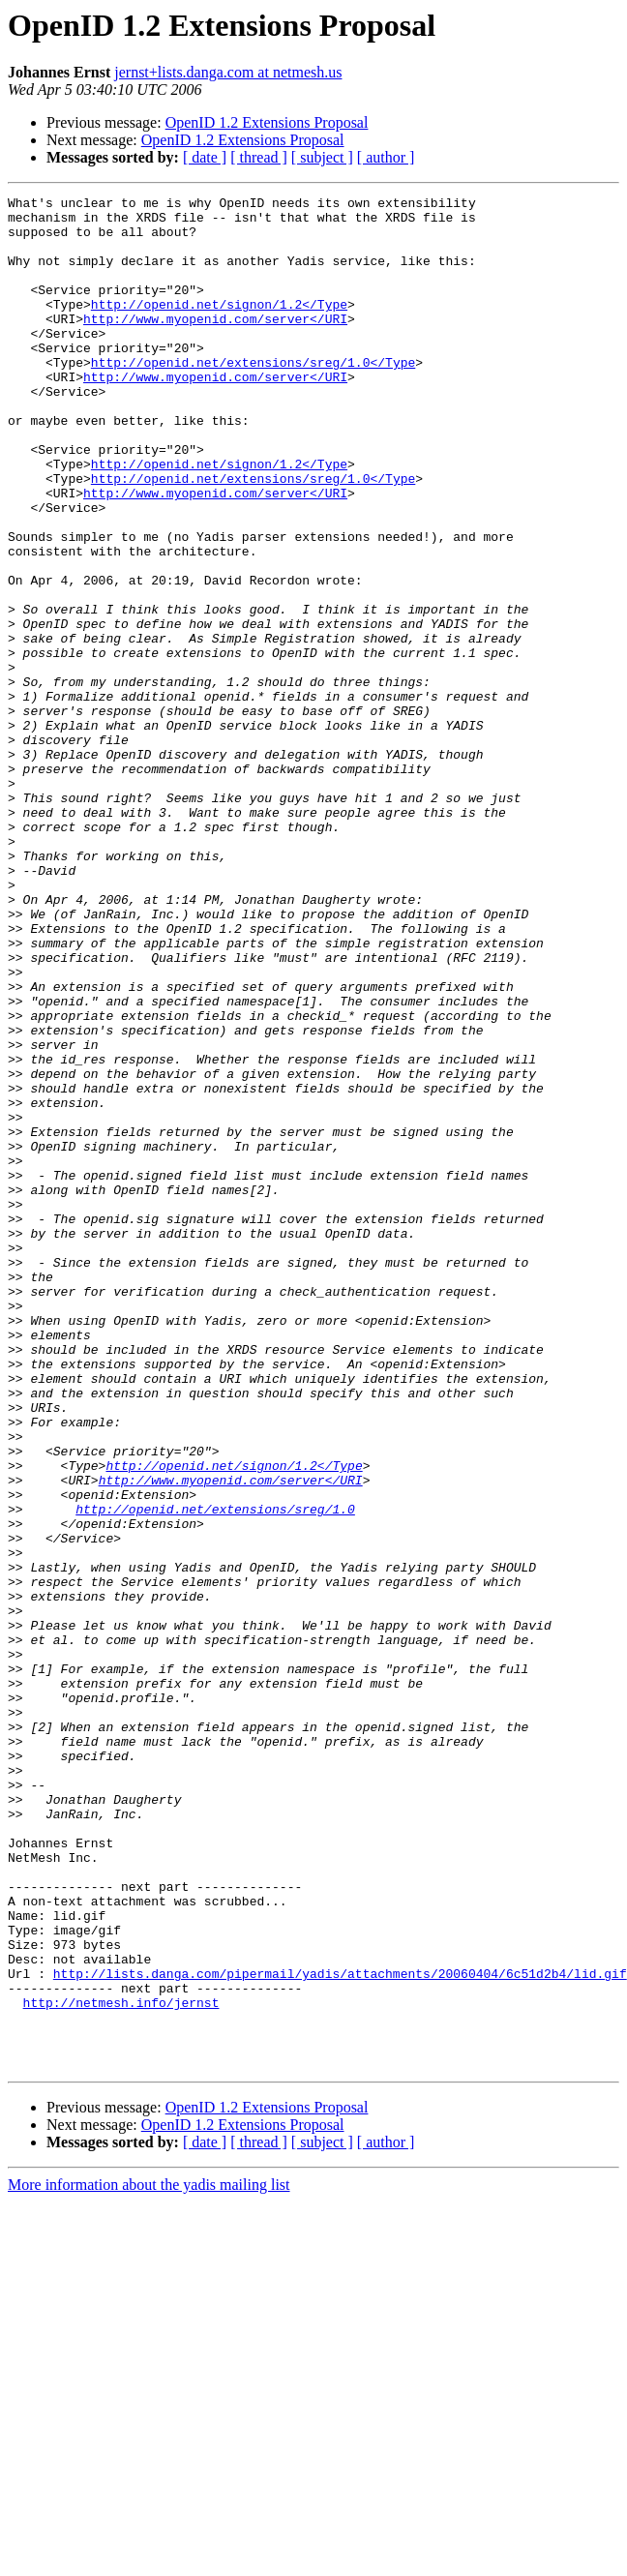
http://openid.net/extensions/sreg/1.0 (215, 1773)
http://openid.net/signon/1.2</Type (219, 327)
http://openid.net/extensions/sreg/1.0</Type (253, 396)
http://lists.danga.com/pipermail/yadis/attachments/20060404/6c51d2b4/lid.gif (340, 2330)
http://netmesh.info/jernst (121, 2365)
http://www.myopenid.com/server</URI (215, 344)
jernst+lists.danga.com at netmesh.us (228, 72)
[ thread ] (258, 157)
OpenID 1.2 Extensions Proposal (267, 122)
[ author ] (386, 157)
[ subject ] (322, 157)
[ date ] (204, 157)
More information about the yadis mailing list (149, 2559)
